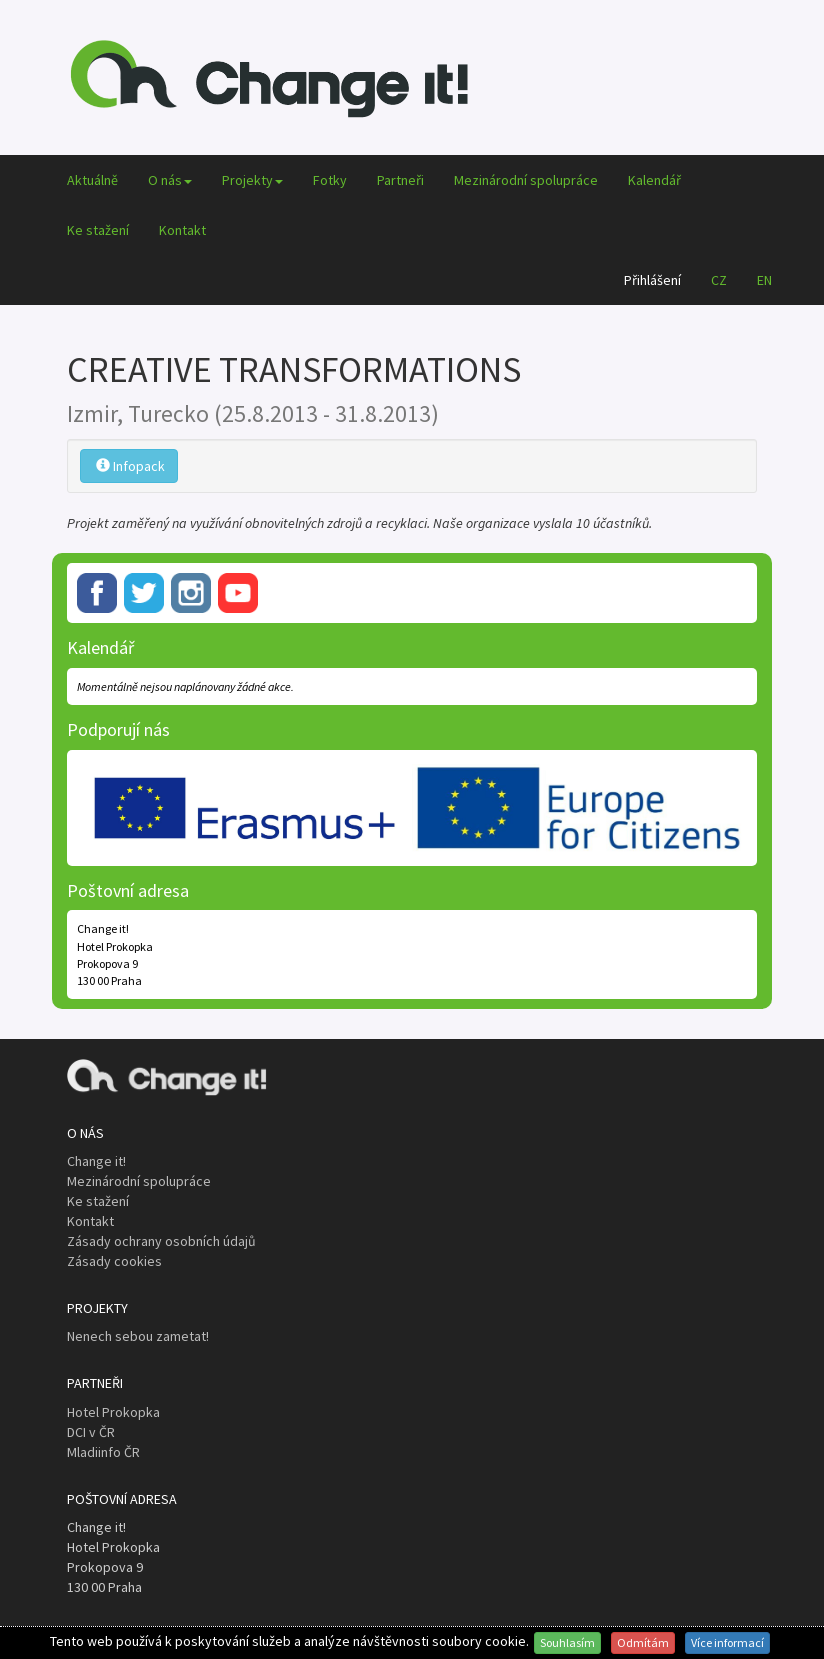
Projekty (252, 180)
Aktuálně (92, 180)
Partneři (400, 180)
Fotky (330, 180)
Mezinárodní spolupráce (526, 180)
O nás (170, 180)
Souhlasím (567, 1642)
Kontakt (182, 230)
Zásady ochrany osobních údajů (161, 1241)
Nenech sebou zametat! (138, 1336)
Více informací (727, 1642)
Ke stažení (98, 230)
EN (764, 280)
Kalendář (654, 180)
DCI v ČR (91, 1432)
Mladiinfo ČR (103, 1452)
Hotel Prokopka (113, 1412)
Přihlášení (652, 280)
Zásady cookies (114, 1261)
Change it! (96, 1161)
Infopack (130, 466)
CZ (719, 280)
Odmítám (643, 1642)
